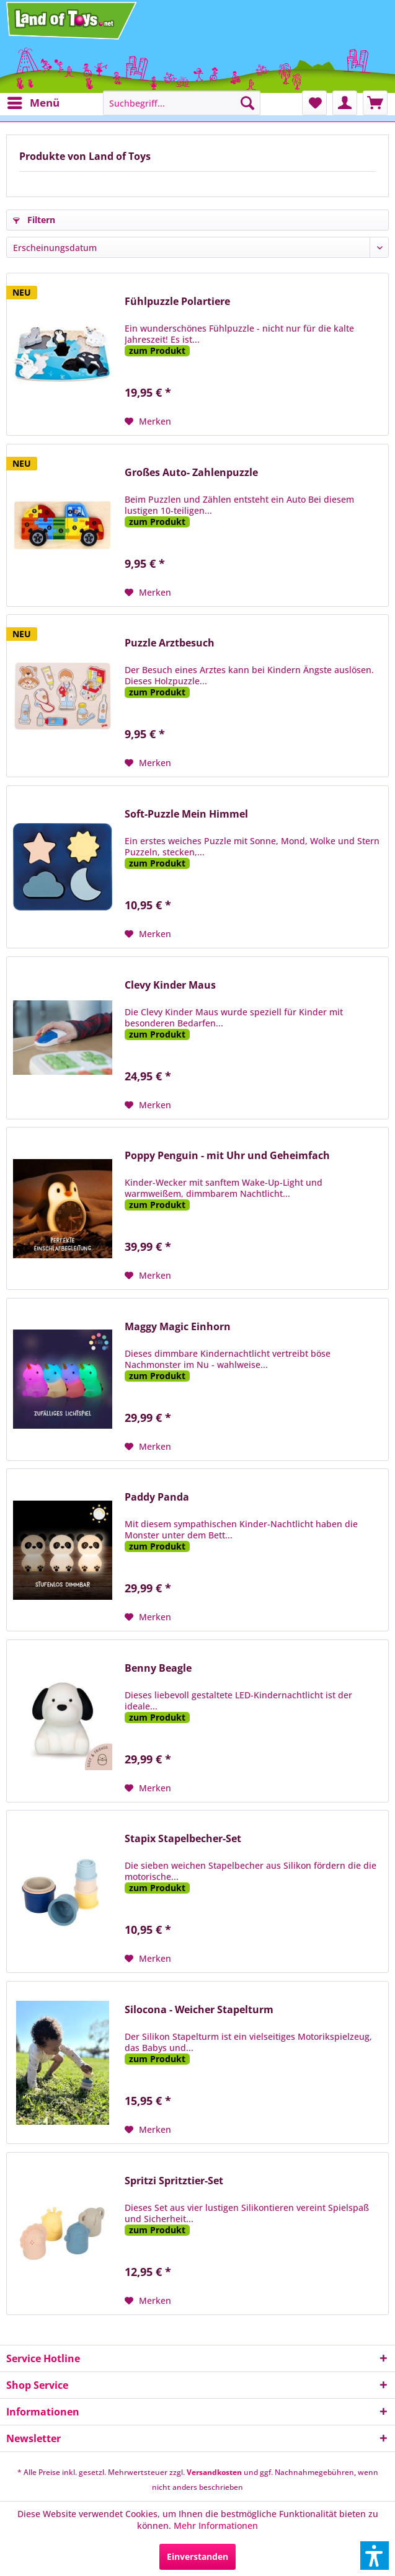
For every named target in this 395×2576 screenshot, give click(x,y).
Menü (33, 101)
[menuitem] (33, 102)
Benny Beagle (158, 1668)
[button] (374, 2555)
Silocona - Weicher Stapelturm (199, 2009)
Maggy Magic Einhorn (178, 1326)
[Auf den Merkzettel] (148, 421)
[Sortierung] (197, 247)
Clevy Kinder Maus (170, 985)
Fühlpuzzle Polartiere (177, 301)
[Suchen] (247, 102)
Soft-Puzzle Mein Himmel (186, 814)
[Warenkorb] (375, 102)
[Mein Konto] (344, 102)
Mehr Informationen (216, 2525)
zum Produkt (157, 350)
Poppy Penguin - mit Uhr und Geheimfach (227, 1155)
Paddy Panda (157, 1497)
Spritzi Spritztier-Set (174, 2180)
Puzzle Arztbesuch (170, 643)
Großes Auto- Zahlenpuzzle (191, 472)
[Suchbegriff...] (182, 102)
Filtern (34, 220)
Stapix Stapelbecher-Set (183, 1838)
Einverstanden (197, 2556)
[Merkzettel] (314, 102)
